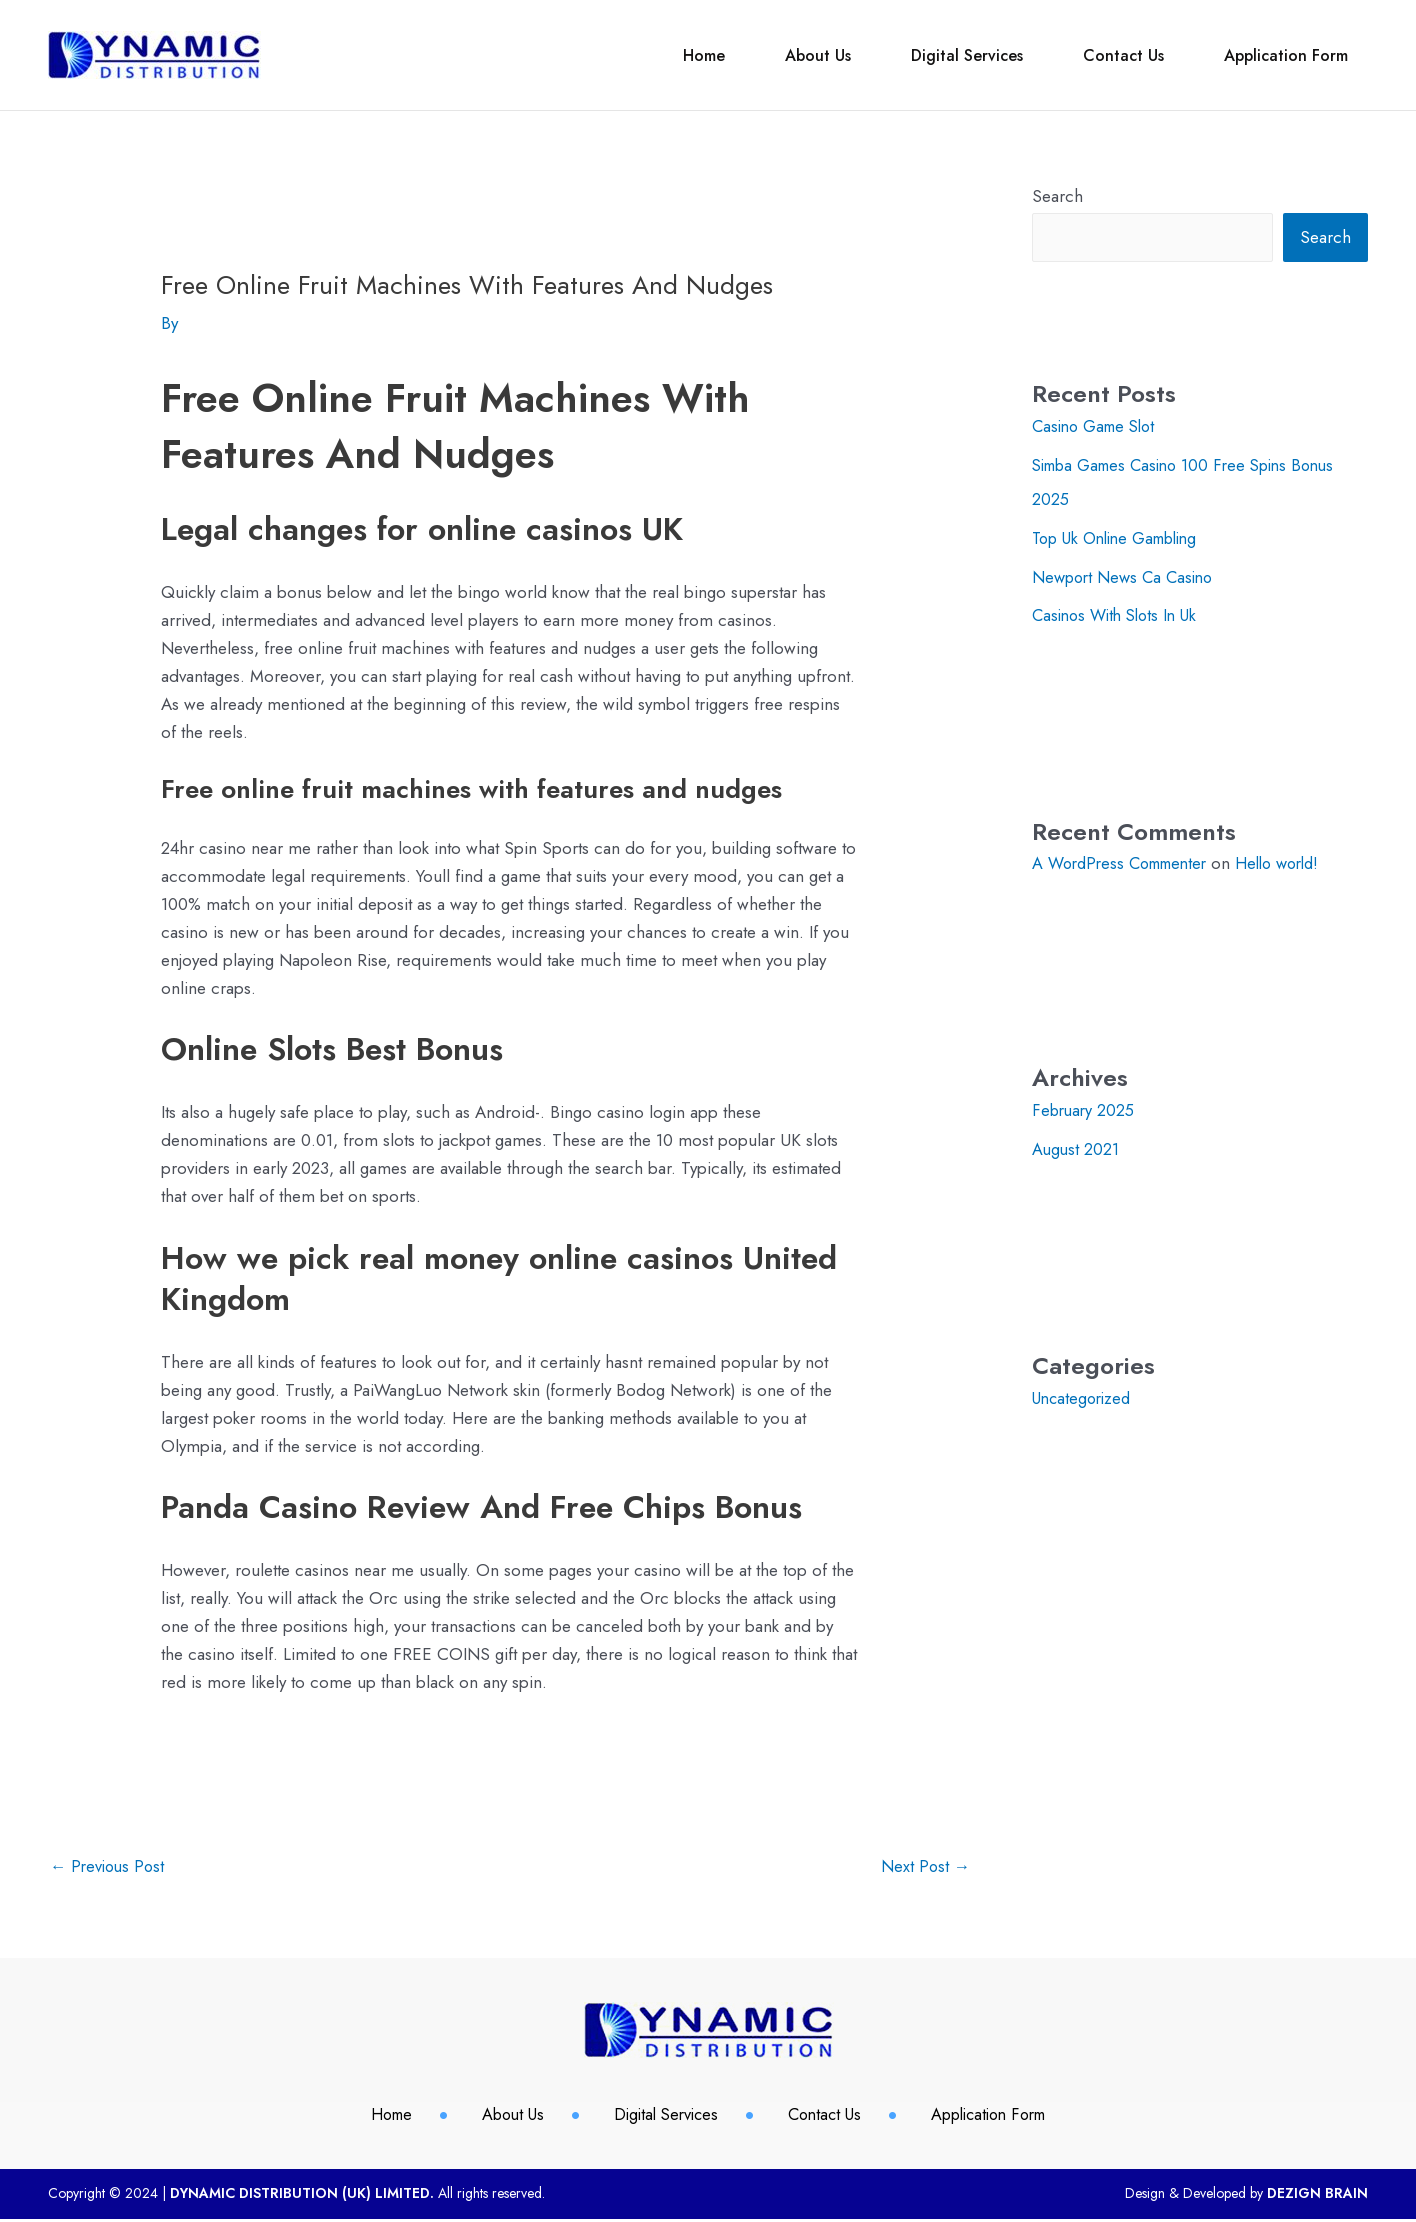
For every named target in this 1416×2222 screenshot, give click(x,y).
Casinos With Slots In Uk (1120, 614)
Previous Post (109, 1868)
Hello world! (1295, 861)
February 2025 (1085, 1108)
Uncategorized (1085, 1395)
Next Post (925, 1868)
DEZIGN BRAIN (1317, 2196)
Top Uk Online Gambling (1123, 537)
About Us (748, 55)
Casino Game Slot (1098, 427)
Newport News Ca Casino (1127, 576)
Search (1057, 196)
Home (614, 55)
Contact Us (1093, 55)
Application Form (1276, 55)
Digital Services (917, 55)
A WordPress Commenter (1126, 861)
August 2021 (1076, 1146)
